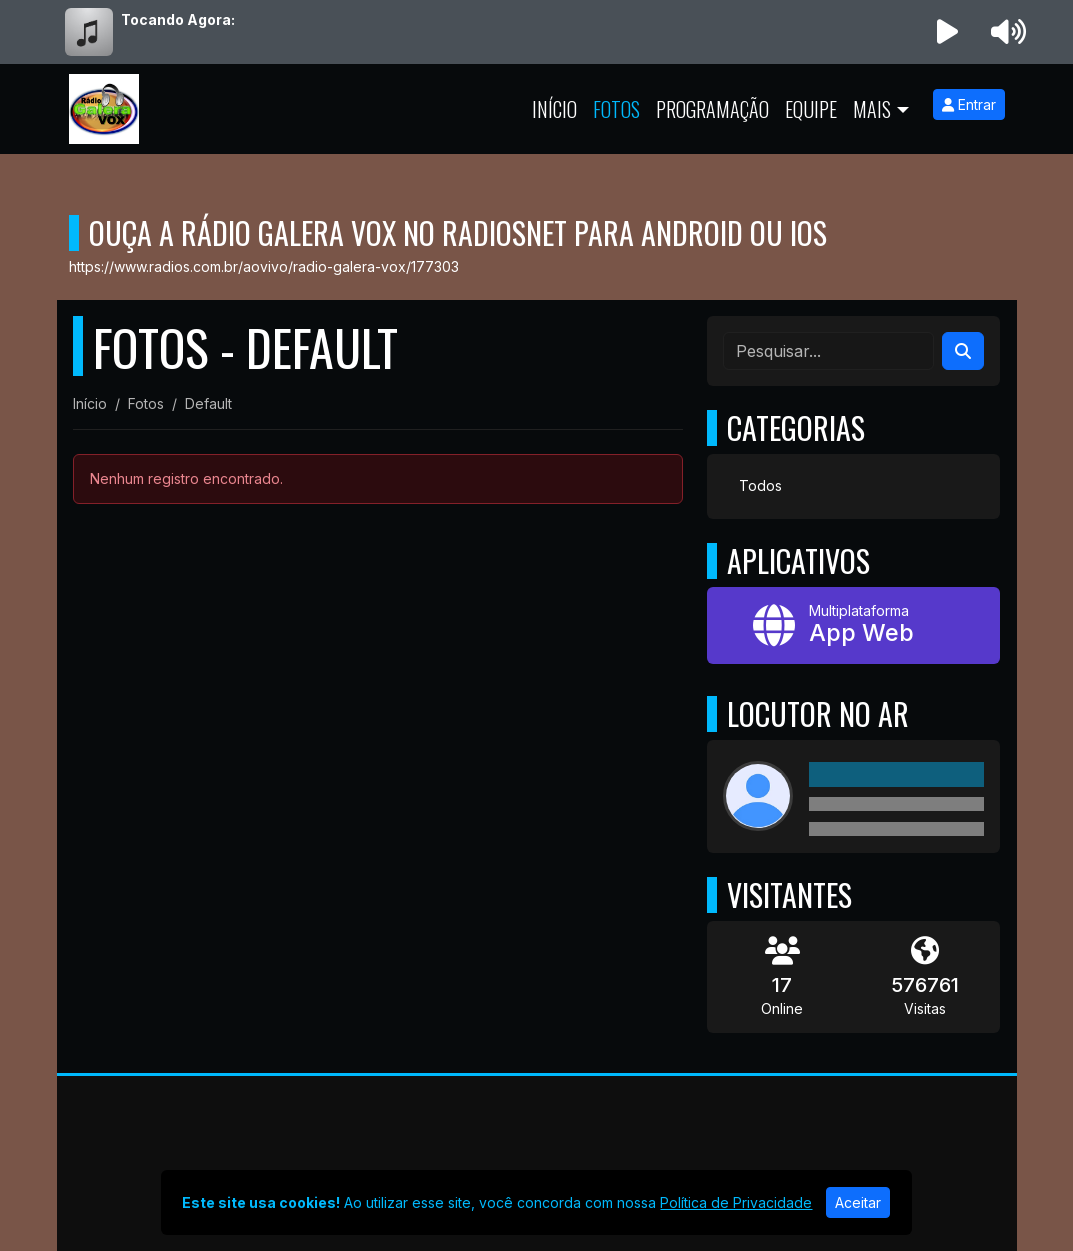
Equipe (811, 109)
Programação (712, 109)
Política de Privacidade (736, 1202)
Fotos (616, 109)
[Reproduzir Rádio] (947, 32)
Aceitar (858, 1202)
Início (554, 109)
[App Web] (853, 625)
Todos (760, 485)
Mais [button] (872, 109)
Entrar (969, 104)
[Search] (963, 351)
